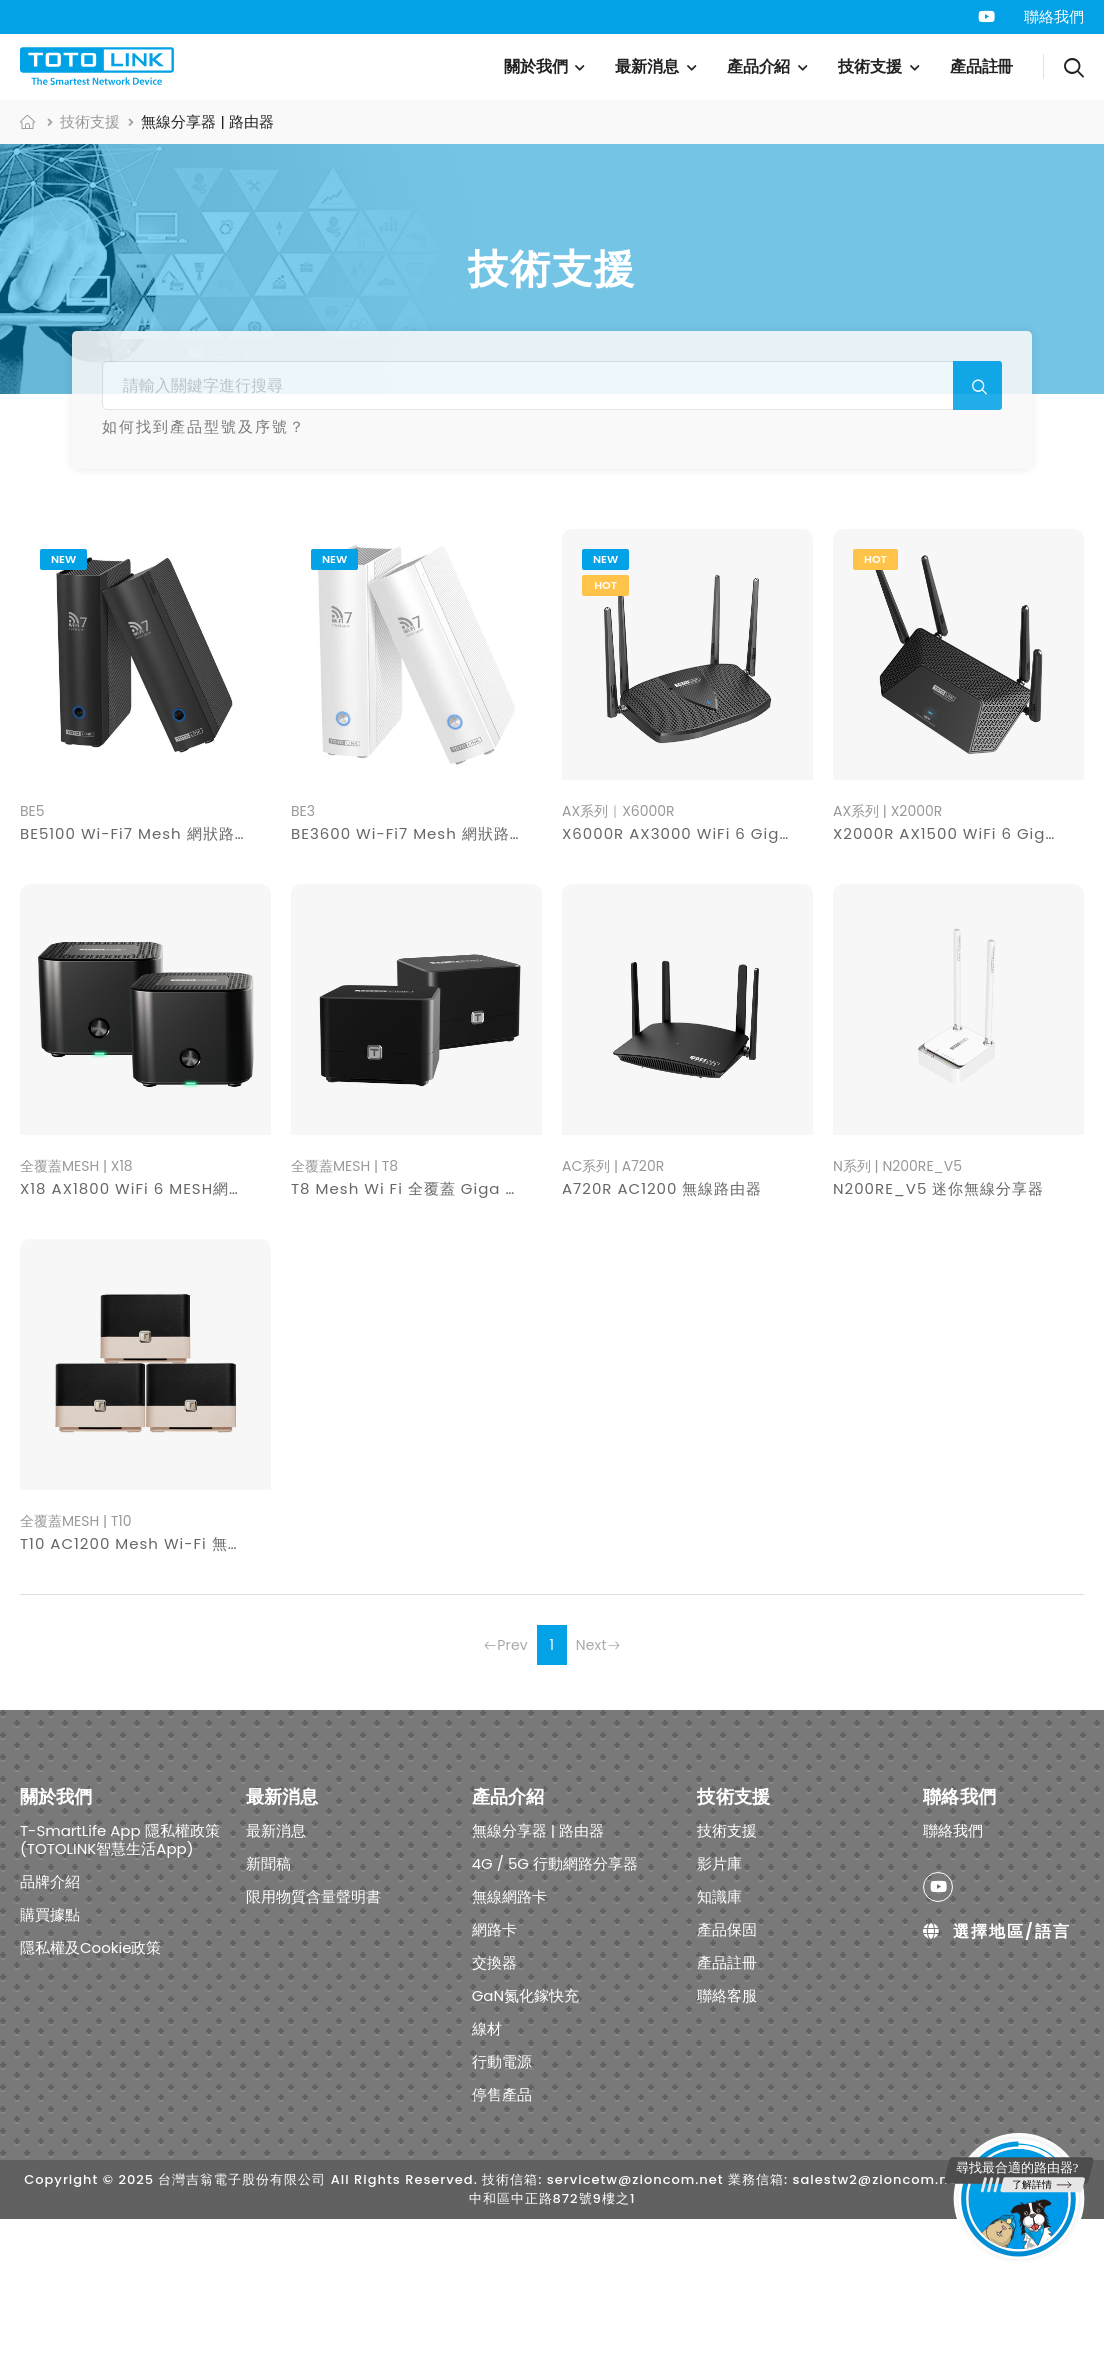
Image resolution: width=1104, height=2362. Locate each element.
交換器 (682, 547)
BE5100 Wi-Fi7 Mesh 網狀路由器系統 (159, 977)
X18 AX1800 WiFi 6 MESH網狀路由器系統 (172, 1332)
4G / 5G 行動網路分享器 (323, 547)
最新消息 (647, 66)
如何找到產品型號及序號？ (204, 426)
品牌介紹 (50, 2024)
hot (605, 729)
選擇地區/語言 (996, 2074)
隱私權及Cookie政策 (91, 2090)
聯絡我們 (1054, 16)
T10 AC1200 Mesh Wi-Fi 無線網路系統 (164, 1687)
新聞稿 (268, 2006)
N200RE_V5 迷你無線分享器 (938, 1332)
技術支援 (870, 66)
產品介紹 (759, 66)
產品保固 (727, 2072)
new (63, 703)
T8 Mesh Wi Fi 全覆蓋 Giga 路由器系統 (438, 1332)
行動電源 (1003, 547)
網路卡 (595, 547)
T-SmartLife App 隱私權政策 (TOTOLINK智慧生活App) (120, 1982)
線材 (916, 547)
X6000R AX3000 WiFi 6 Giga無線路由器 (716, 977)
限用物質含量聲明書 (313, 2039)
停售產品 (545, 593)
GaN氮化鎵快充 (803, 547)
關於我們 (536, 66)
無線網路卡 (492, 547)
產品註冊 (982, 66)
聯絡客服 (727, 2138)
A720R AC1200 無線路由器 (662, 1332)
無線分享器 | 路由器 (125, 547)
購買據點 (50, 2057)
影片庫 (719, 2006)
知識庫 (719, 2039)
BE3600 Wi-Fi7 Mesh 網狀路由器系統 (432, 977)
